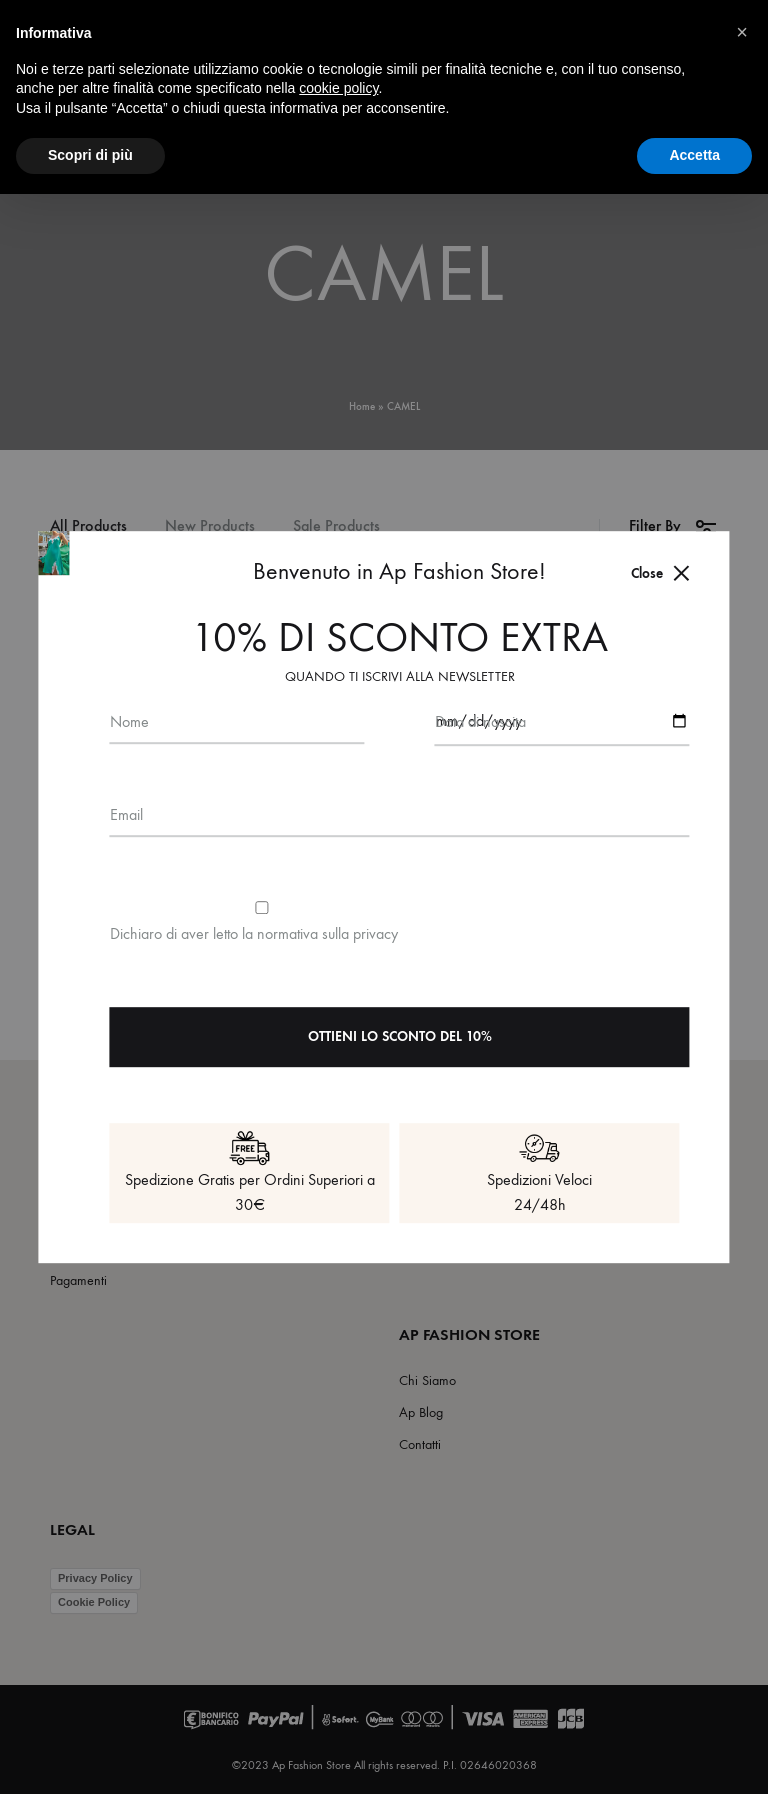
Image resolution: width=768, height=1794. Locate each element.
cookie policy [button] (338, 88)
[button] (742, 32)
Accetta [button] (694, 155)
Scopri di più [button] (90, 155)
